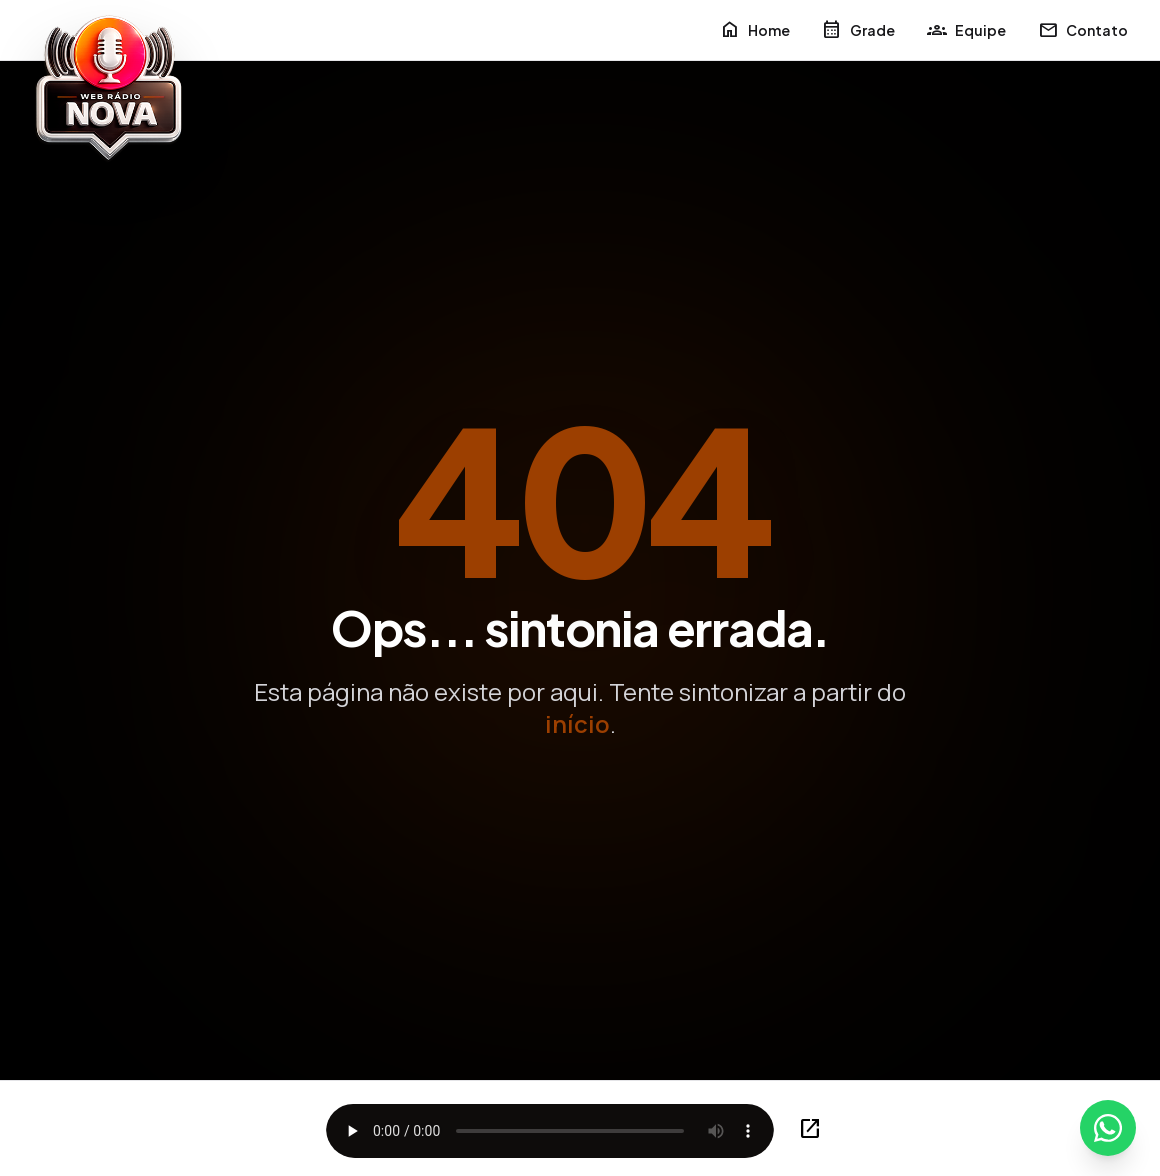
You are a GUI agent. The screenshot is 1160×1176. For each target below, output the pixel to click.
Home (755, 30)
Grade (858, 30)
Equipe (966, 30)
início (577, 723)
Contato (1083, 30)
